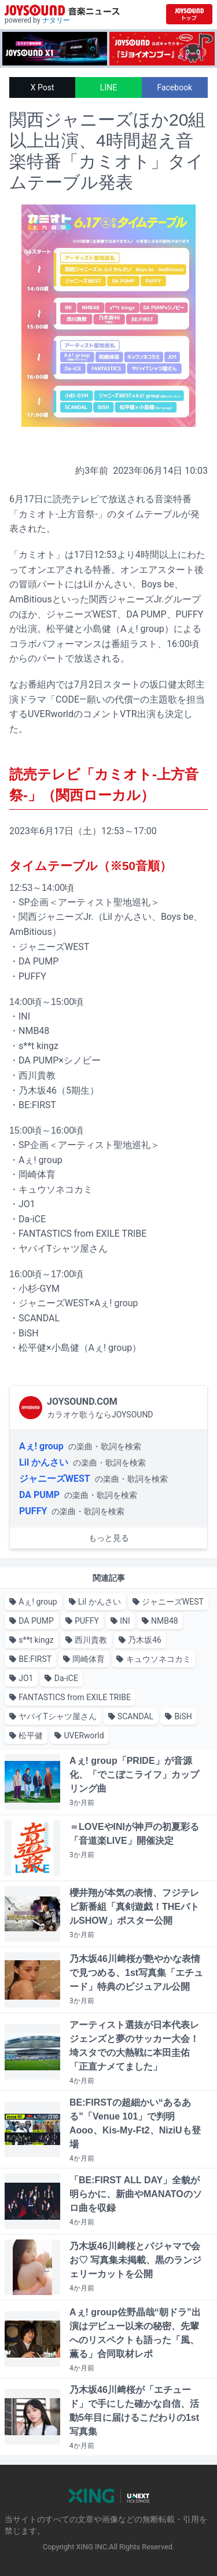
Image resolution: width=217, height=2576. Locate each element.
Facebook (174, 87)
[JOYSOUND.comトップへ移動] (189, 14)
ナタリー (56, 20)
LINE (108, 87)
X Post (42, 87)
